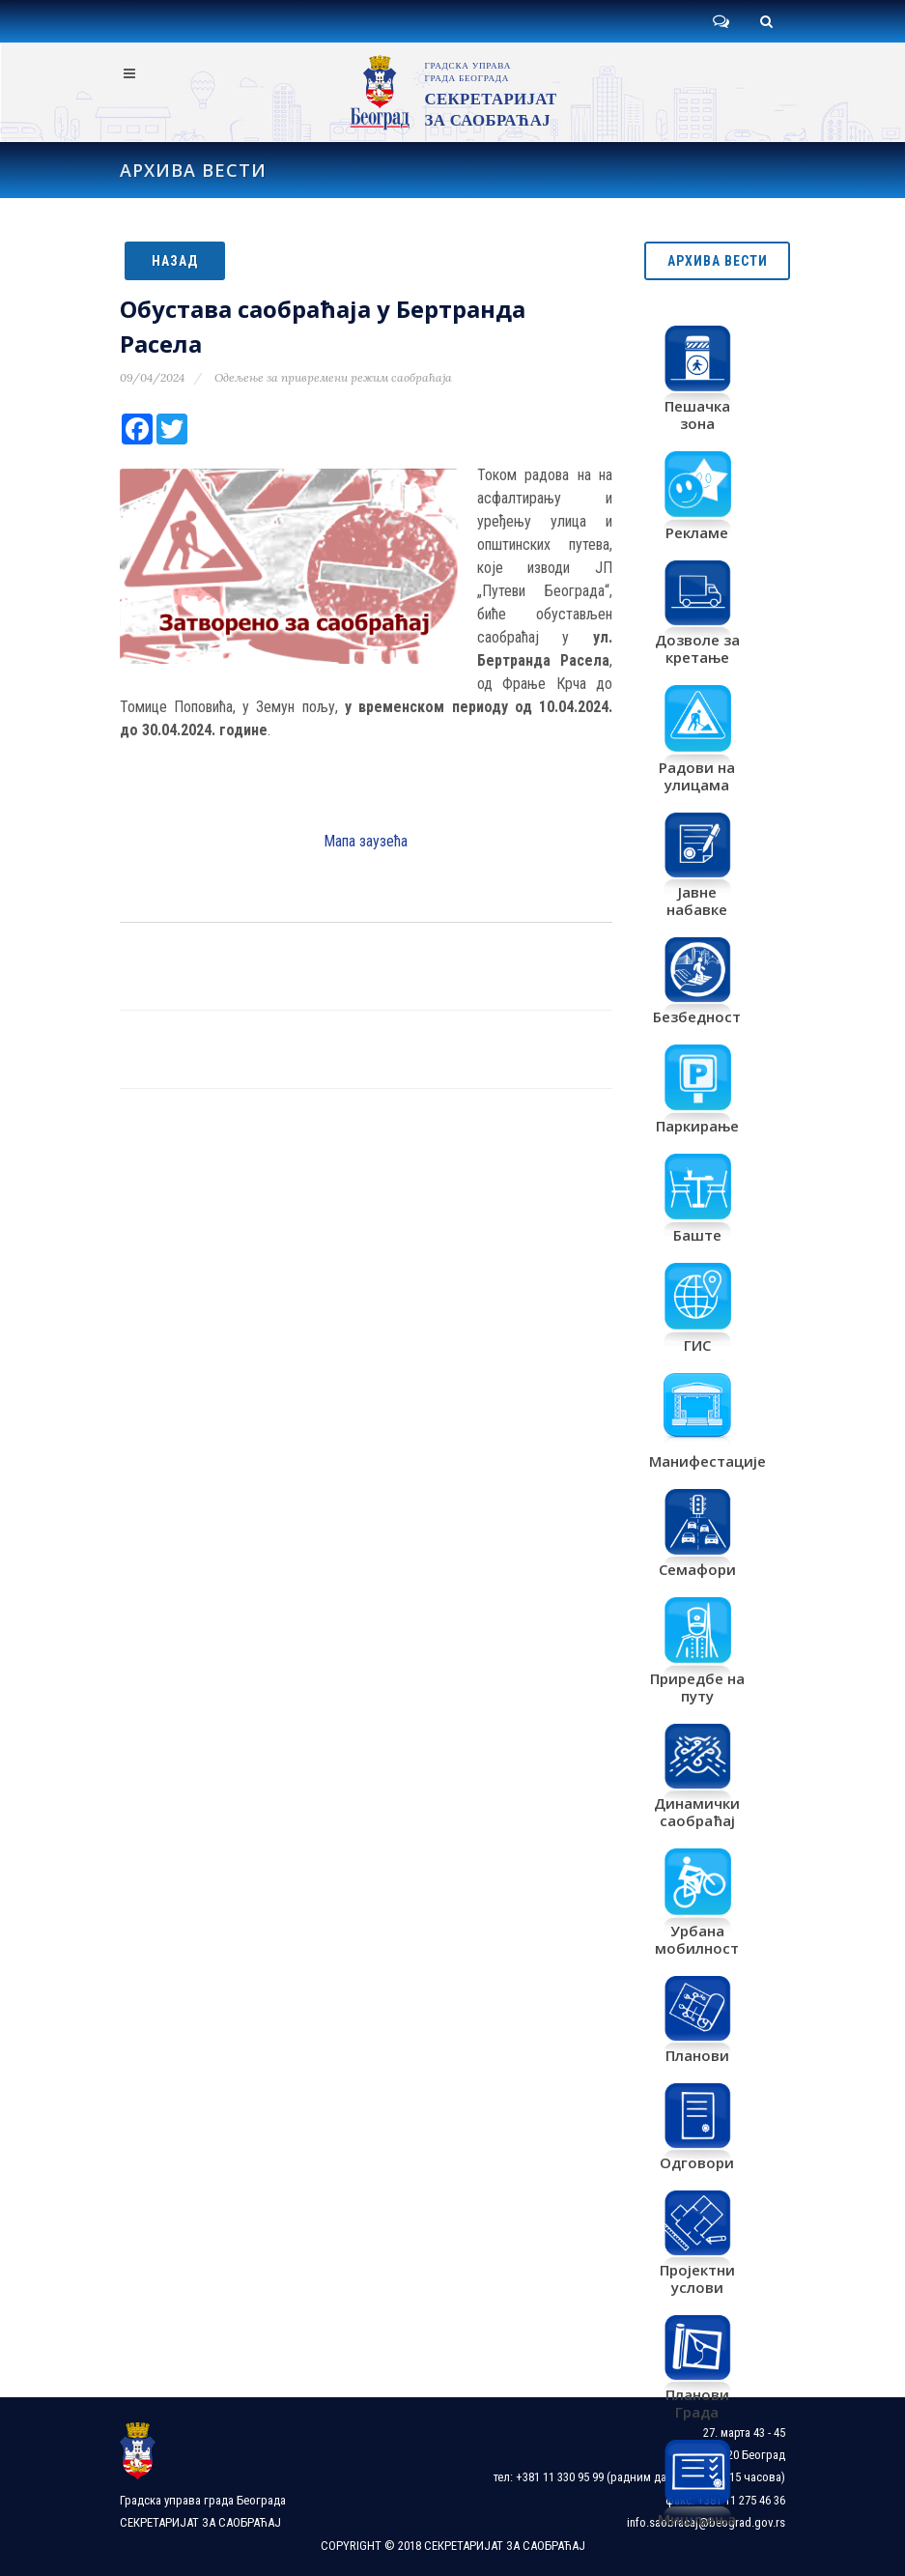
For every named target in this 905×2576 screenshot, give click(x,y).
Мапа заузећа (366, 841)
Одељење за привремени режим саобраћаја (333, 377)
